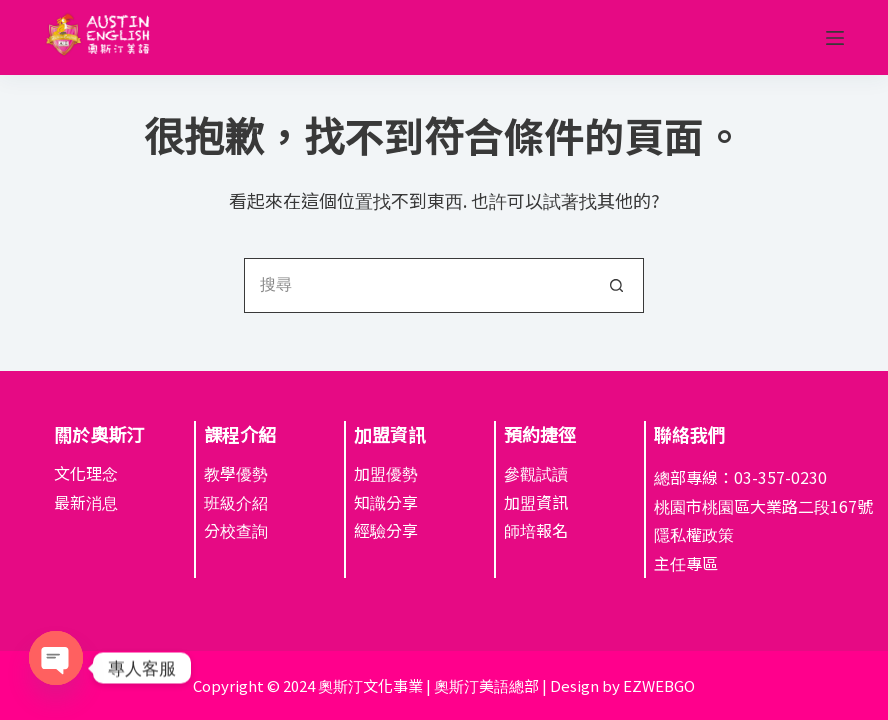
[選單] (835, 38)
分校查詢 (236, 530)
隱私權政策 (694, 534)
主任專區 (686, 563)
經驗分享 (386, 530)
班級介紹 (236, 502)
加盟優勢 (386, 473)
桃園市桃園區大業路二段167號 (763, 506)
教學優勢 (236, 473)
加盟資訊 (536, 502)
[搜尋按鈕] (616, 285)
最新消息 (86, 502)
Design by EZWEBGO (622, 685)
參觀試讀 (536, 473)
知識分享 (386, 502)
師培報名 (536, 530)
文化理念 (86, 473)
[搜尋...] (416, 285)
